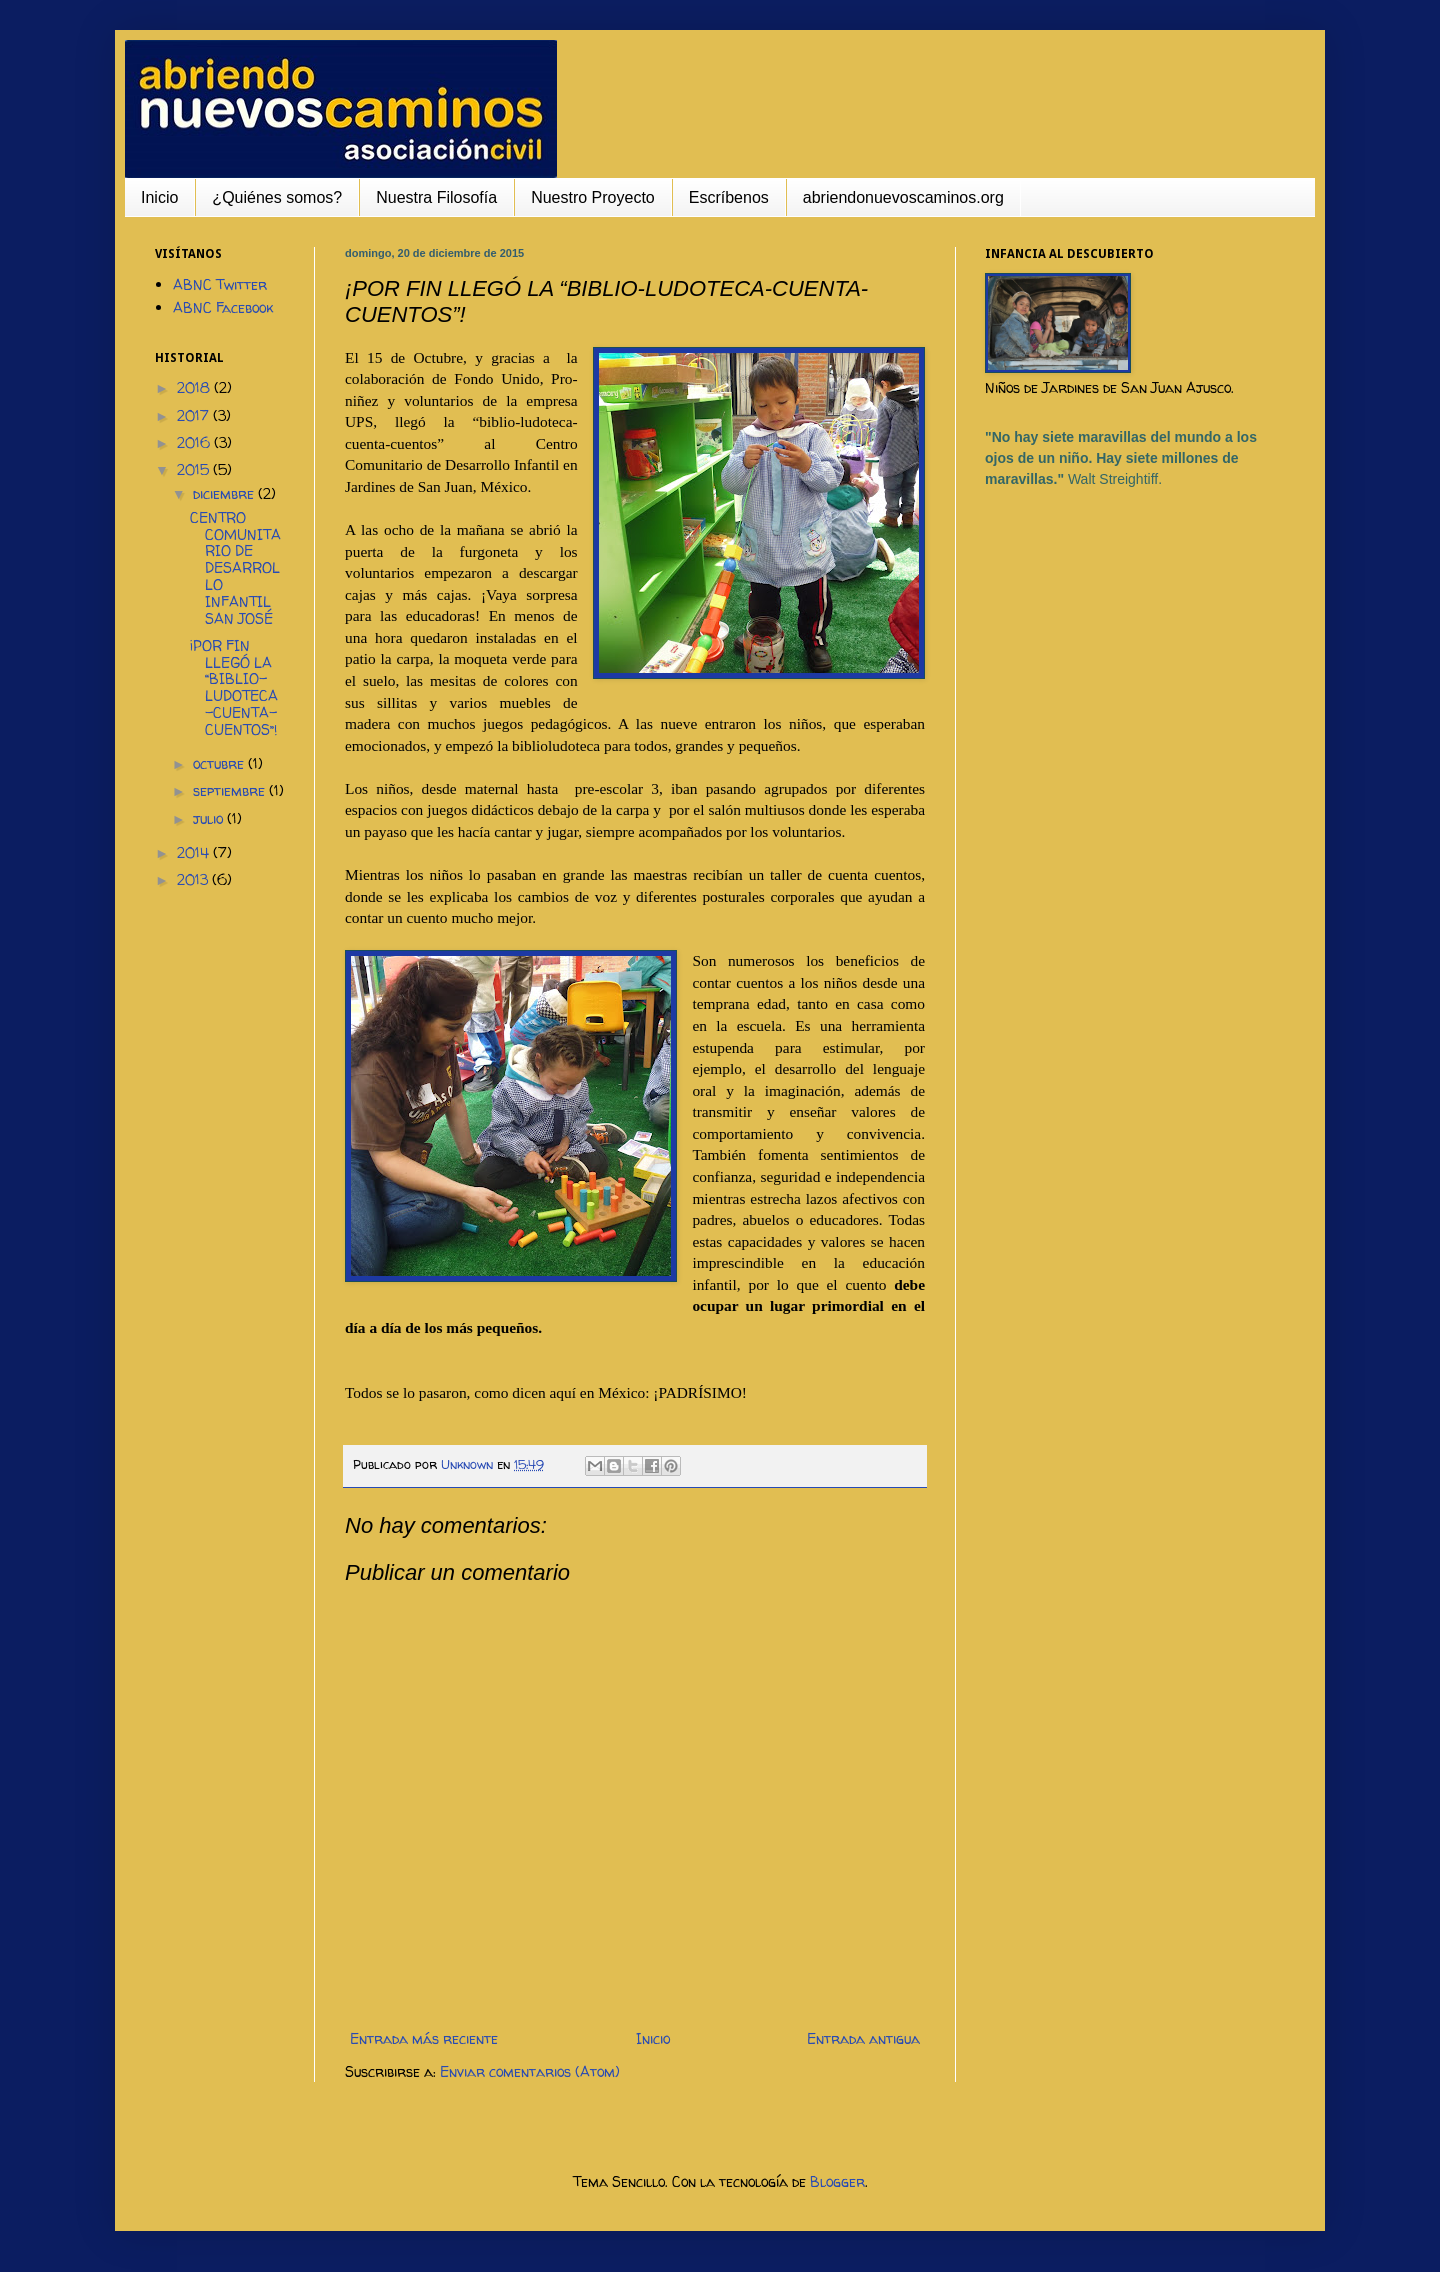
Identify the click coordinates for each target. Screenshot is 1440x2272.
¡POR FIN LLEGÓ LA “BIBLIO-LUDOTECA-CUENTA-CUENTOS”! (234, 687)
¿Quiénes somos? (277, 197)
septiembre (231, 790)
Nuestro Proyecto (593, 197)
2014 (195, 852)
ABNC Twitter (220, 284)
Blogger (837, 2181)
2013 (194, 879)
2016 (195, 442)
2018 (195, 387)
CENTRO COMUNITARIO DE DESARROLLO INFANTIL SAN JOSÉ (235, 568)
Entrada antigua (863, 2038)
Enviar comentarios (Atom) (530, 2071)
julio (210, 818)
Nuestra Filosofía (436, 197)
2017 (195, 415)
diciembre (225, 493)
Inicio (159, 197)
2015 (195, 469)
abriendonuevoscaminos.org (903, 197)
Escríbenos (729, 197)
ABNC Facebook (223, 307)
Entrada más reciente (424, 2038)
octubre (220, 763)
